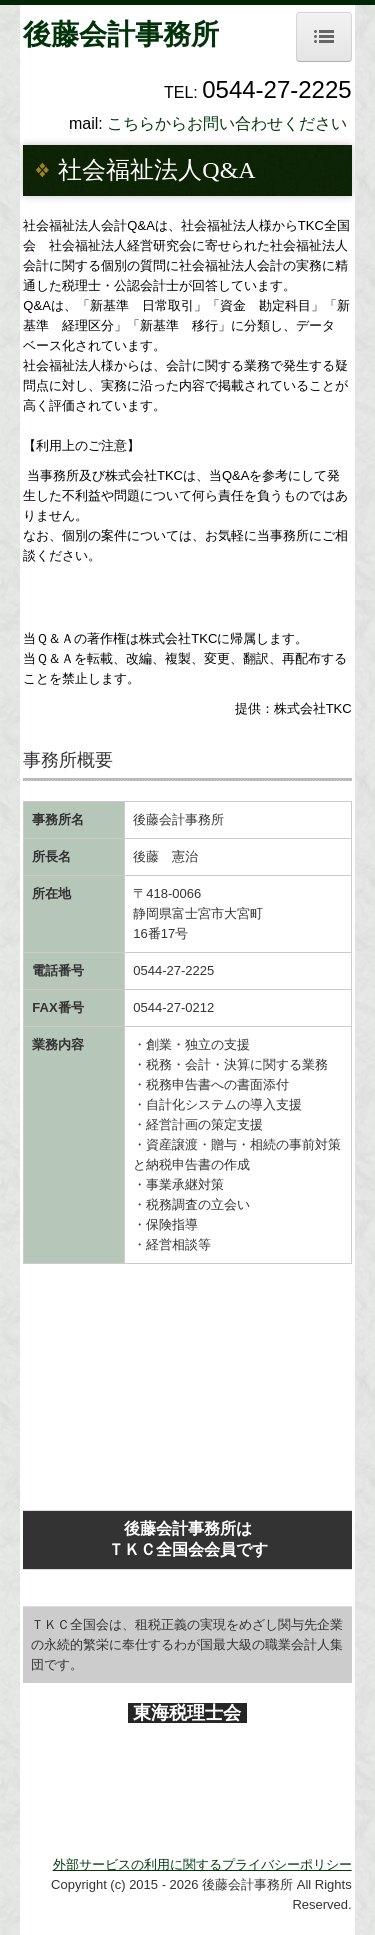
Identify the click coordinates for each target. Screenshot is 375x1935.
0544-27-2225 (173, 970)
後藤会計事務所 (121, 34)
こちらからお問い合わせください (227, 123)
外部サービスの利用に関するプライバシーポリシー (202, 1864)
